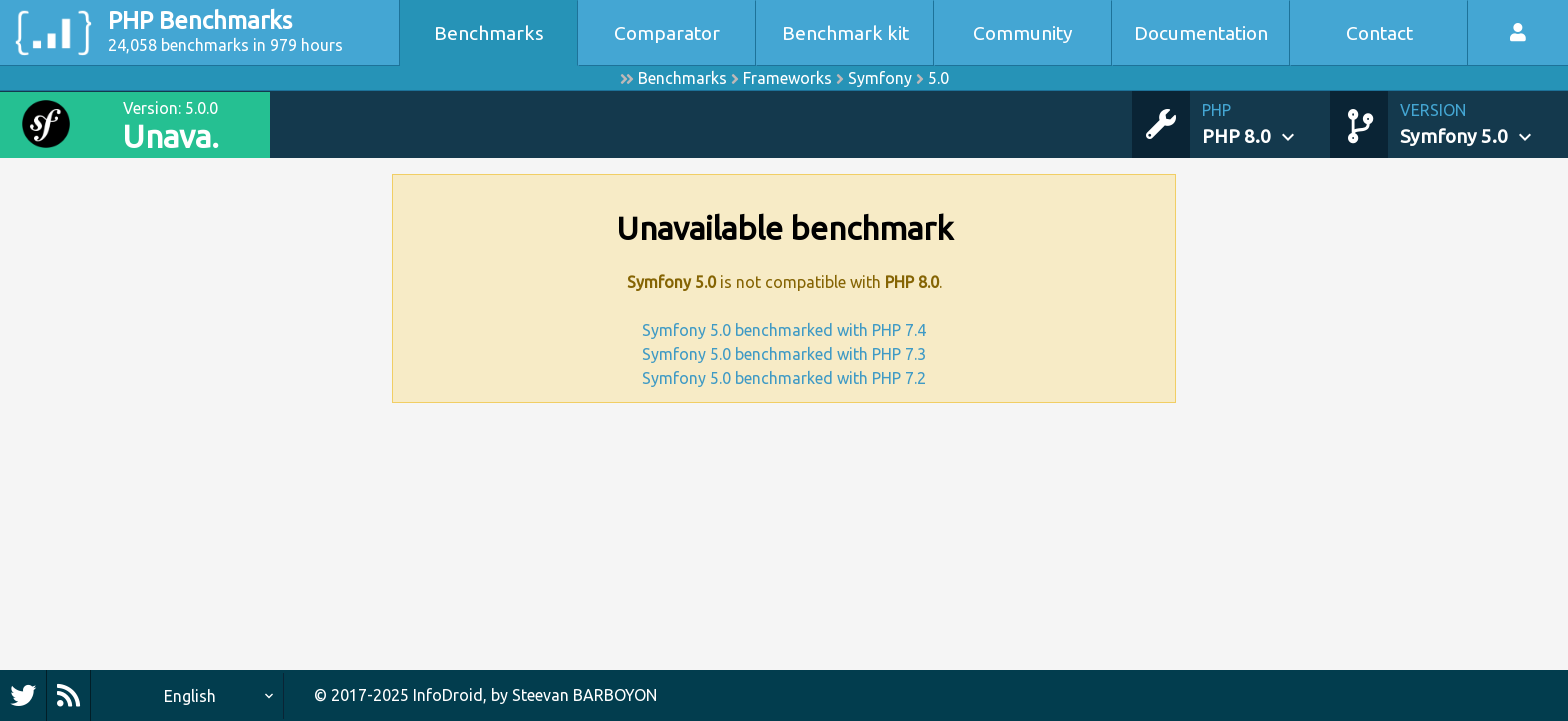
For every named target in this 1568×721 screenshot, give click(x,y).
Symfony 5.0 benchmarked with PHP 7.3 (784, 354)
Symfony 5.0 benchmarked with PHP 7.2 (784, 378)
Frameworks (787, 78)
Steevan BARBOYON (584, 695)
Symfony (880, 78)
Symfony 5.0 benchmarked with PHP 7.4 (784, 330)
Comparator (667, 33)
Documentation (1201, 33)
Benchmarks (489, 33)
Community (1023, 33)
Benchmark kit (845, 33)
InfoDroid (448, 695)
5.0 (938, 78)
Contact (1379, 33)
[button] (1266, 124)
